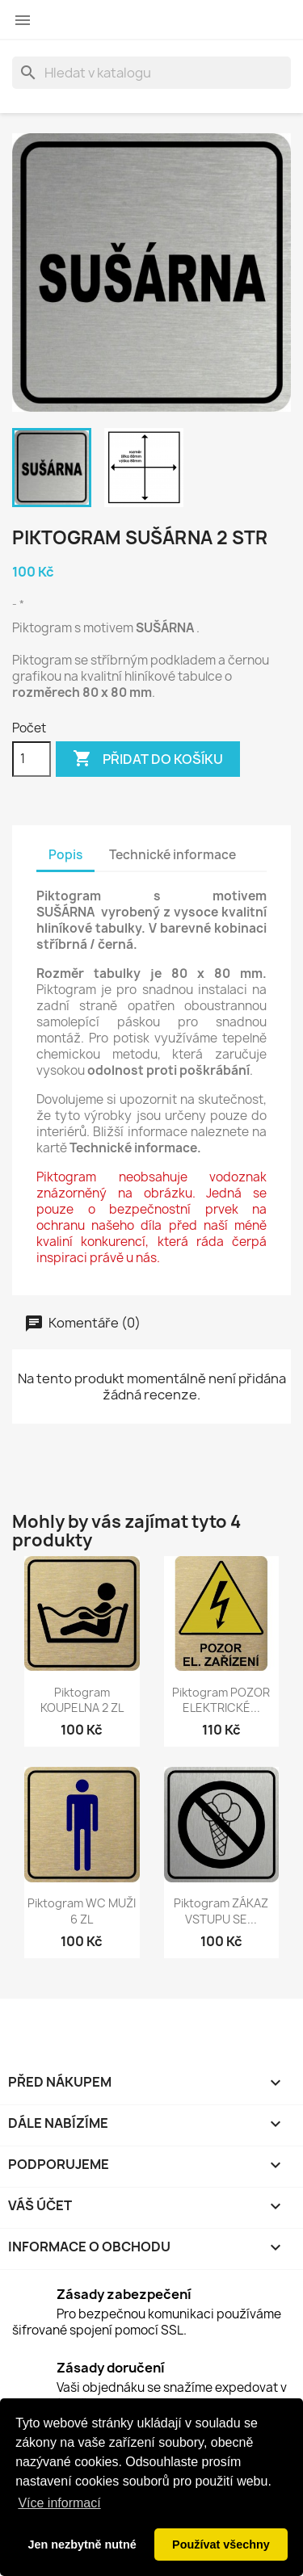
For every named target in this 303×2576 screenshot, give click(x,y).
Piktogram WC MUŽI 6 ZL (81, 1911)
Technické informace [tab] (172, 854)
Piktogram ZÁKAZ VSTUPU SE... (221, 1911)
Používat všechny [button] (221, 2544)
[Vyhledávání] (151, 73)
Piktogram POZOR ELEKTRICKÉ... (221, 1700)
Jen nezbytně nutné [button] (81, 2544)
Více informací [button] (59, 2503)
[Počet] (31, 759)
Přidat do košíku (148, 759)
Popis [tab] (65, 854)
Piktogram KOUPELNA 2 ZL (82, 1700)
